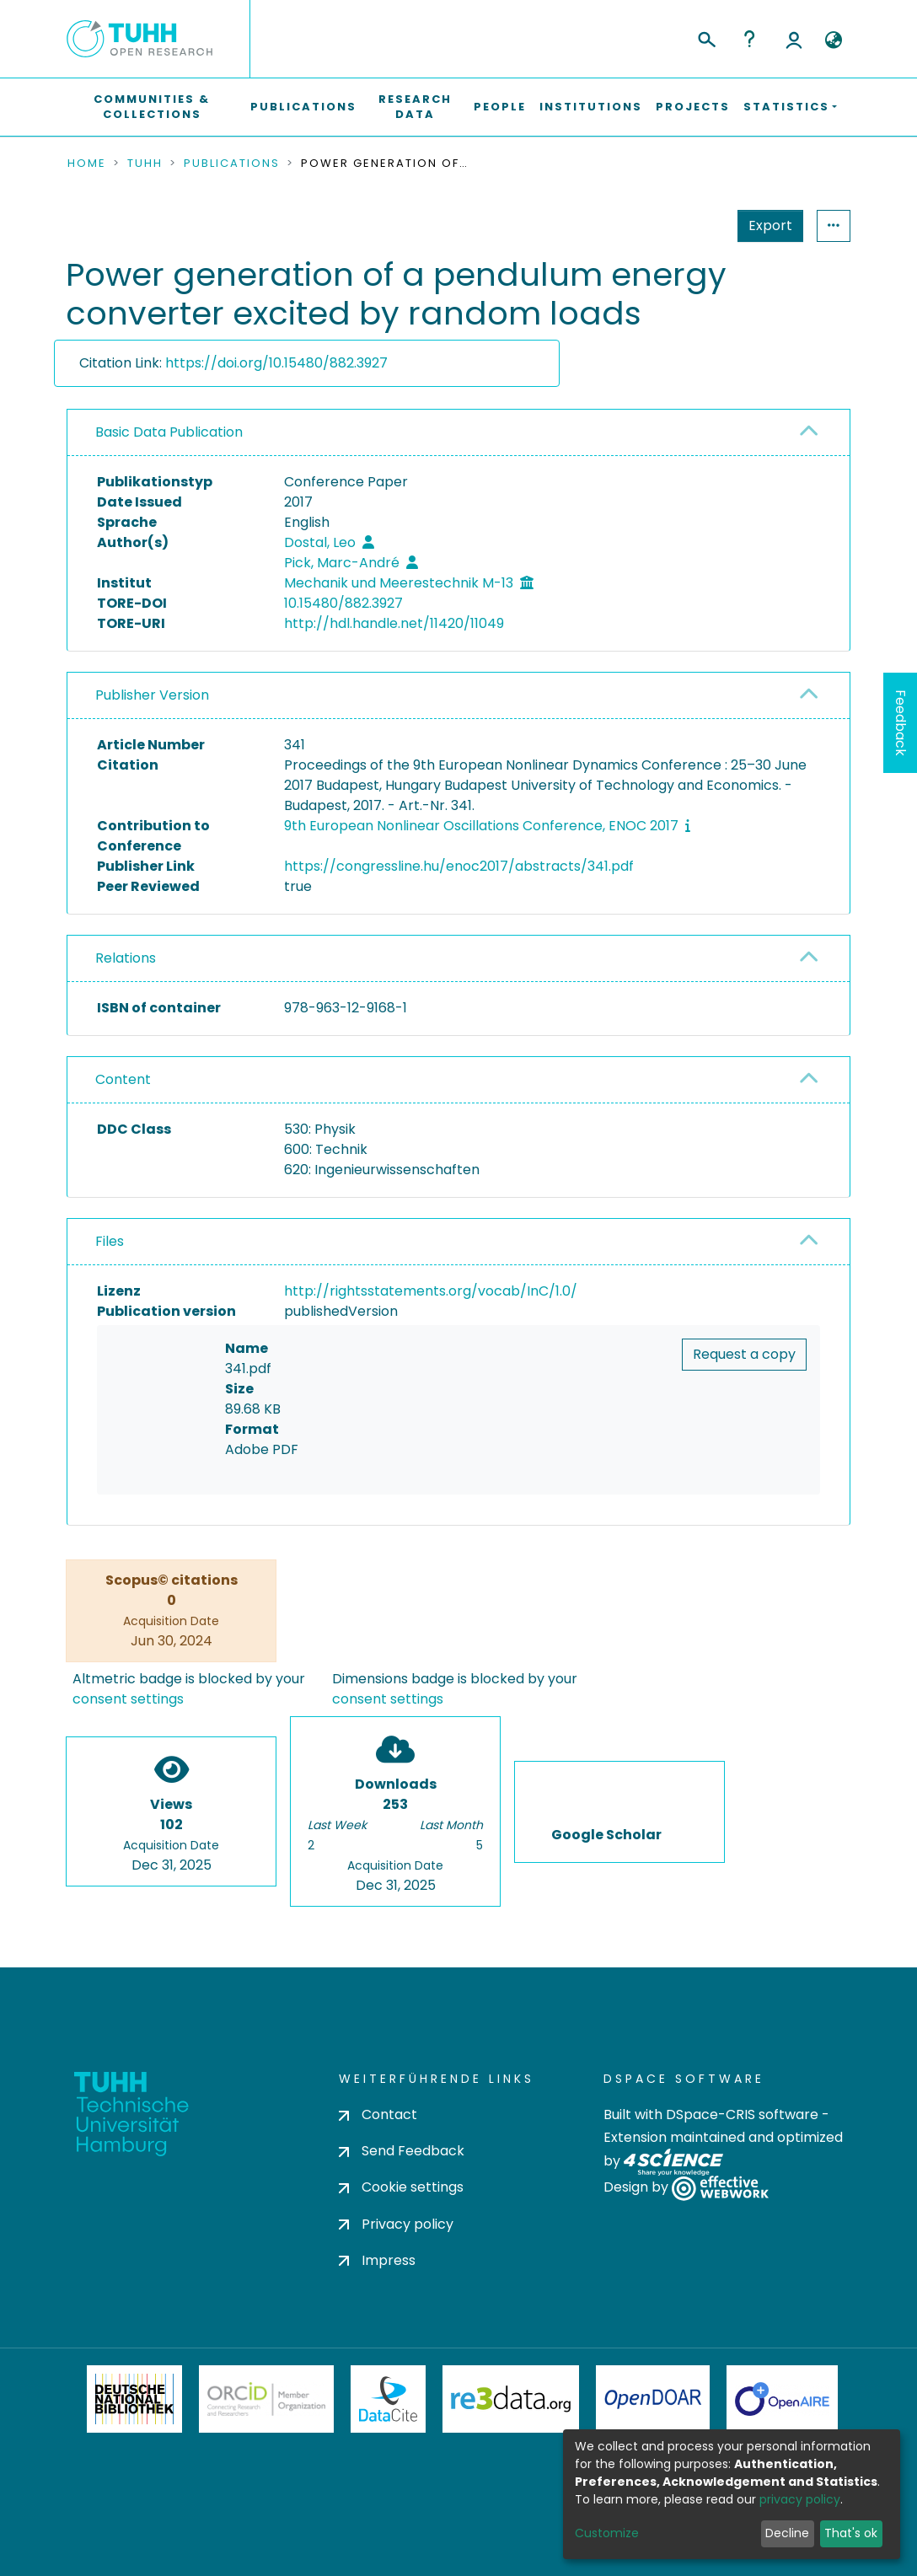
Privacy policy (396, 2224)
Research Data (415, 106)
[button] (833, 40)
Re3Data (511, 2399)
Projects (693, 107)
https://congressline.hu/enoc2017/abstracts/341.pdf (459, 866)
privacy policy (799, 2499)
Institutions (590, 107)
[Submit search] (705, 37)
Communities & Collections (152, 106)
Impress (377, 2260)
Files (109, 1241)
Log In (794, 39)
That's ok (850, 2533)
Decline (787, 2533)
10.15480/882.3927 (343, 603)
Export (688, 225)
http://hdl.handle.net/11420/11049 (394, 623)
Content (123, 1079)
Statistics (765, 225)
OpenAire (782, 2399)
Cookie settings (401, 2187)
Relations (125, 958)
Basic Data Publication (169, 432)
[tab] (458, 433)
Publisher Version (152, 695)
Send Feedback (401, 2150)
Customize (607, 2533)
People (500, 107)
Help (749, 39)
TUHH (145, 163)
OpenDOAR (653, 2399)
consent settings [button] (128, 1699)
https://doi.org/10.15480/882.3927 (276, 363)
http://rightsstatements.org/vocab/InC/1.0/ (430, 1291)
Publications (303, 107)
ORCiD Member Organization (266, 2399)
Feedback (900, 723)
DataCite (388, 2399)
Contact (378, 2114)
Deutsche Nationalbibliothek (134, 2399)
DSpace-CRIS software (742, 2114)
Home (86, 163)
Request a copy (744, 1354)
